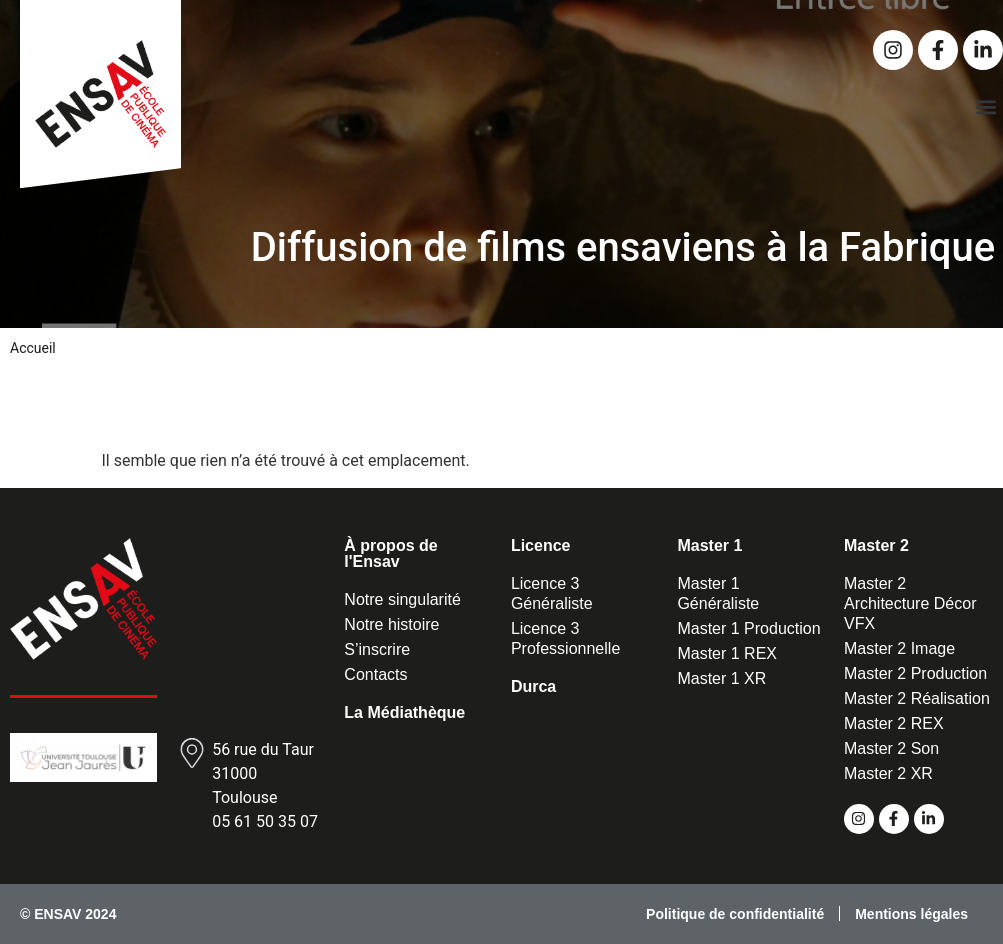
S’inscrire (377, 649)
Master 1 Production (748, 628)
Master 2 (876, 545)
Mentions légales (911, 914)
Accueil (33, 348)
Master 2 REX (894, 723)
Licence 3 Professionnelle (565, 638)
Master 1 (709, 545)
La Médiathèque (404, 712)
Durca (533, 686)
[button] (986, 106)
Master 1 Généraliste (718, 593)
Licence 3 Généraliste (552, 593)
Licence (541, 545)
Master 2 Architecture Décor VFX (910, 603)
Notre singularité (402, 599)
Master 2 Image (899, 648)
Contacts (375, 674)
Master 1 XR (721, 678)
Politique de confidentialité (735, 914)
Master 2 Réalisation (917, 698)
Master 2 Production (915, 673)
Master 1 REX (727, 653)
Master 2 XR (888, 773)
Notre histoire (391, 624)
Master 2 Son (891, 748)
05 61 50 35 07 (265, 821)
